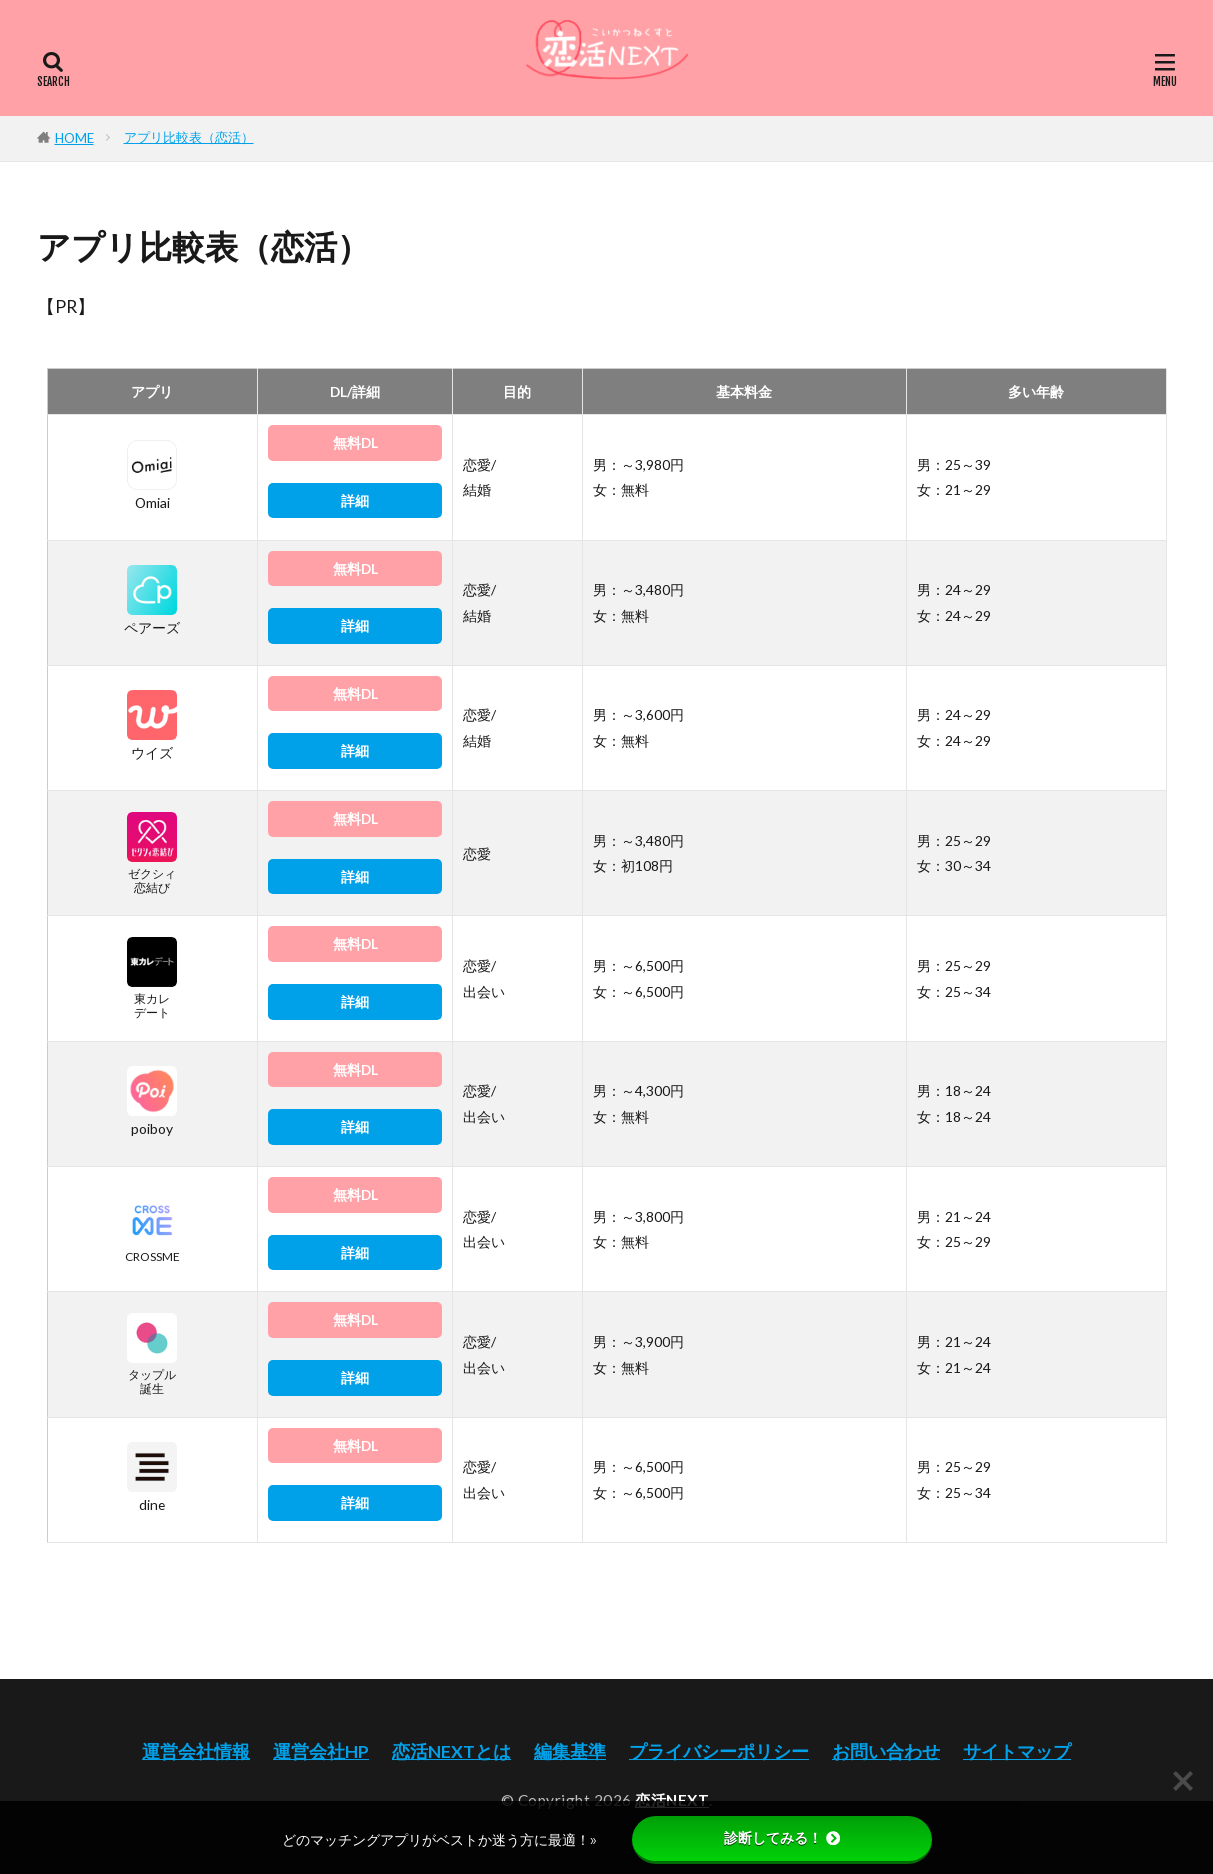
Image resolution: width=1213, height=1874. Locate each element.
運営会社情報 (196, 1751)
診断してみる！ (782, 1838)
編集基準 (570, 1751)
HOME (74, 138)
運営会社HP (321, 1751)
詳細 (355, 500)
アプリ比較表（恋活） (189, 137)
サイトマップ (1017, 1751)
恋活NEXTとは (451, 1751)
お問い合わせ (886, 1751)
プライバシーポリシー (719, 1751)
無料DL (355, 442)
